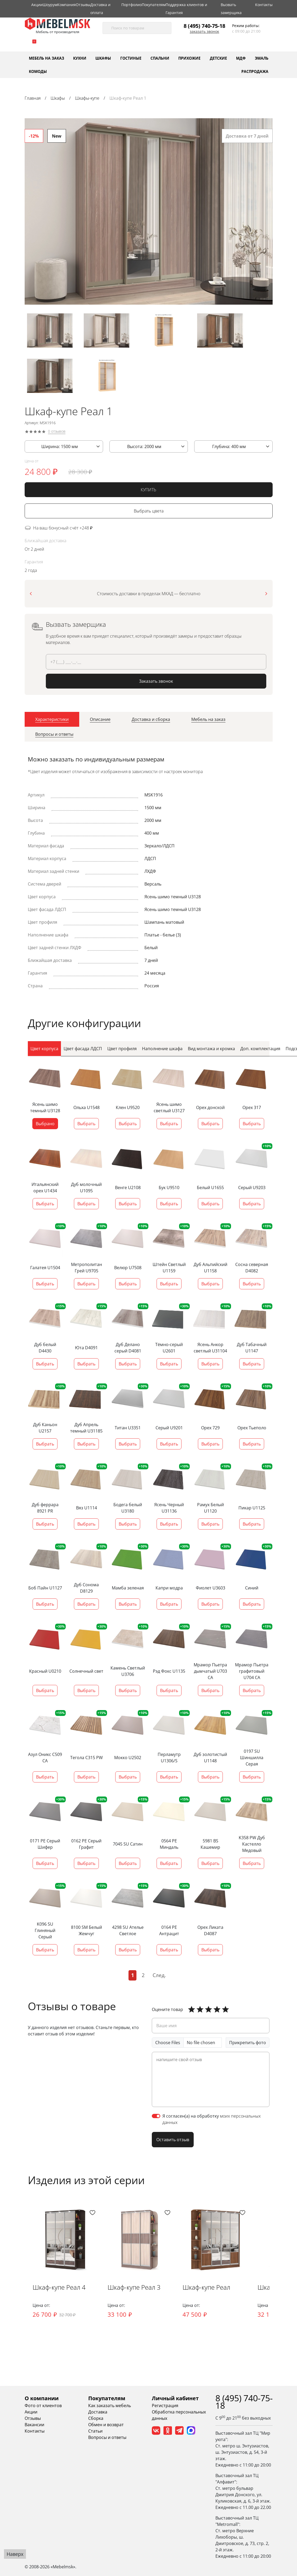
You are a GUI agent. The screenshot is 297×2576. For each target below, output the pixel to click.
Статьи (95, 2432)
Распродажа (254, 71)
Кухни (79, 58)
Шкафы (103, 58)
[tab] (52, 721)
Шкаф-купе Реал (208, 2288)
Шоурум (50, 4)
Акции (37, 4)
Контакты (264, 4)
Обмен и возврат (106, 2426)
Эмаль (261, 58)
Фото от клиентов (43, 2407)
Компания (66, 4)
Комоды (38, 71)
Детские (218, 58)
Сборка (95, 2419)
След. (159, 1976)
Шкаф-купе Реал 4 (59, 2288)
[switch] (156, 2117)
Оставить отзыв (172, 2140)
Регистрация (165, 2407)
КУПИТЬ (148, 492)
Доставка (97, 2413)
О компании (42, 2399)
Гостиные (130, 58)
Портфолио (131, 4)
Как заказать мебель (109, 2407)
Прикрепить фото (247, 2043)
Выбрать (86, 1125)
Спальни (159, 58)
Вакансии (34, 2426)
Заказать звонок (204, 31)
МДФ (241, 58)
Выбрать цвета (148, 513)
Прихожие (189, 58)
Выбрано (45, 1125)
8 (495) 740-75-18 (204, 25)
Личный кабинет (175, 2399)
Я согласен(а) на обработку (211, 2120)
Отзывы (83, 4)
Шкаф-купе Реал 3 (135, 2288)
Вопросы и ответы (107, 2439)
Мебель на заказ (46, 58)
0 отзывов (56, 434)
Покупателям (154, 4)
